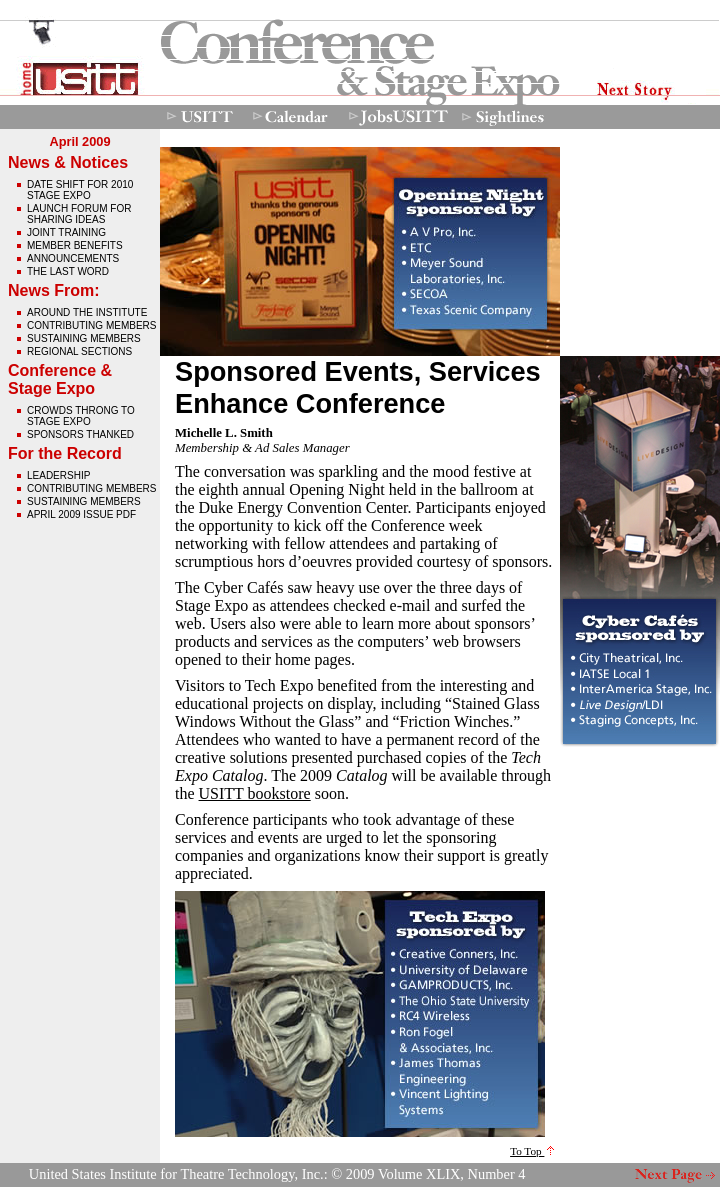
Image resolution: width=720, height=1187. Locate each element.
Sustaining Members (84, 338)
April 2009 (79, 141)
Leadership (58, 475)
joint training (66, 232)
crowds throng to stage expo (81, 416)
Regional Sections (79, 351)
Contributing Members (91, 325)
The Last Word (68, 271)
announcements (73, 258)
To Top (532, 1151)
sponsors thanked (80, 434)
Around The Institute (87, 312)
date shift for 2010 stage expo (80, 190)
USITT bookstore (255, 793)
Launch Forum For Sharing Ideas (79, 214)
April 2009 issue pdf (81, 514)
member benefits (75, 245)
